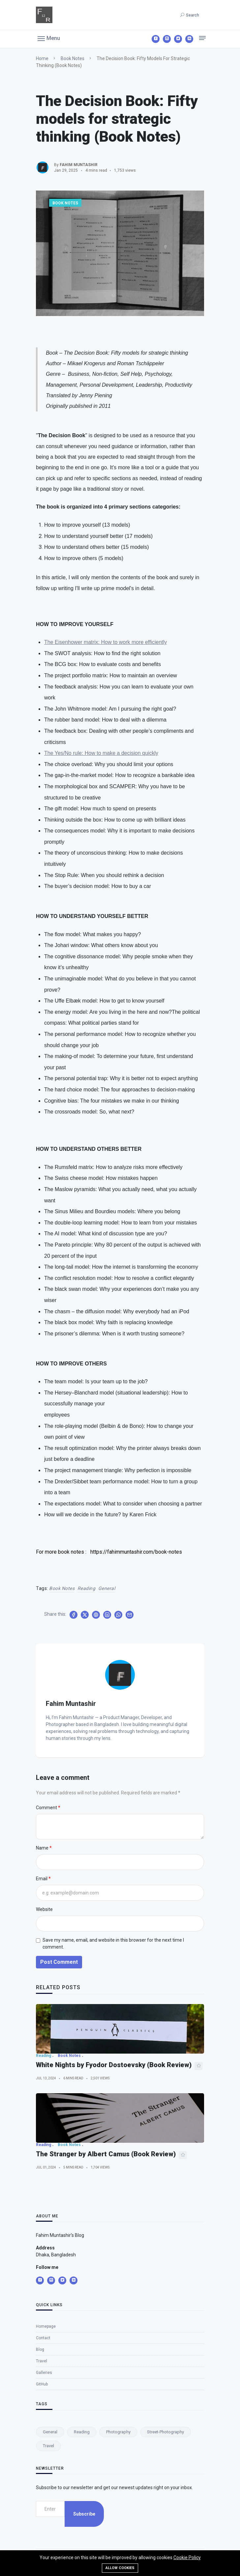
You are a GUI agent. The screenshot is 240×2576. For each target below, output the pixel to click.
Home (42, 58)
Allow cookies (120, 2568)
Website (44, 1909)
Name (42, 1848)
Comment (46, 1807)
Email (41, 1878)
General (106, 1588)
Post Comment (59, 1962)
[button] (48, 38)
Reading (86, 1588)
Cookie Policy (187, 2557)
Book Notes (72, 58)
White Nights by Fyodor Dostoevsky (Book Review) (114, 2139)
